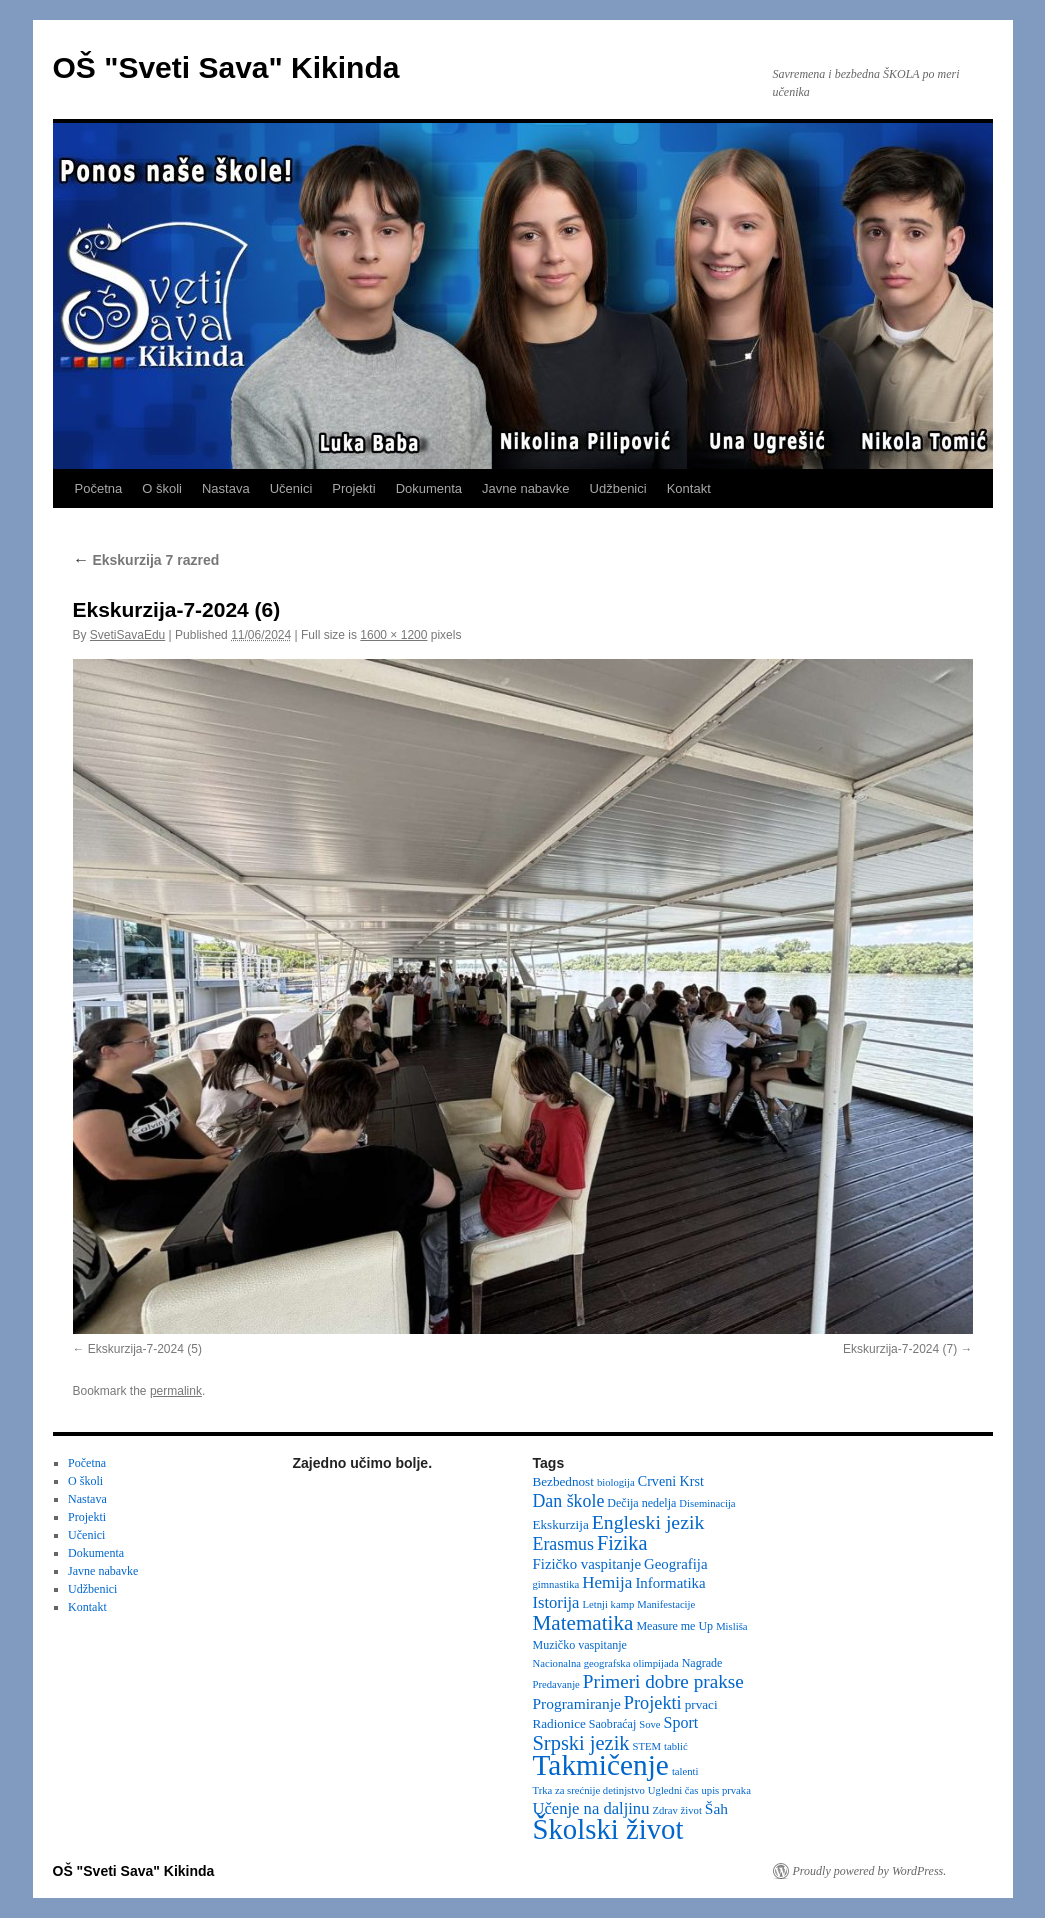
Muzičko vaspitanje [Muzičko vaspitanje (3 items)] (580, 1645)
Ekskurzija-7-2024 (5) (145, 1349)
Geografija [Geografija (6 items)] (676, 1564)
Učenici (291, 488)
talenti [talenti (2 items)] (685, 1771)
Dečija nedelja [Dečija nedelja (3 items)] (641, 1503)
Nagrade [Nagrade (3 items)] (702, 1663)
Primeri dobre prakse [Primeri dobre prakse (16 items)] (663, 1681)
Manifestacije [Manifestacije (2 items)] (666, 1604)
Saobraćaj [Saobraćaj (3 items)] (612, 1724)
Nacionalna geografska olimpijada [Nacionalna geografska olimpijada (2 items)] (606, 1663)
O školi (162, 488)
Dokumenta (429, 488)
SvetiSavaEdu (127, 635)
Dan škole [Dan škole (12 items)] (569, 1501)
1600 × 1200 (393, 635)
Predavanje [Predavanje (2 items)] (556, 1684)
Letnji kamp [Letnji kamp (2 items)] (608, 1604)
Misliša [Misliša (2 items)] (731, 1626)
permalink (176, 1391)
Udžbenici (618, 488)
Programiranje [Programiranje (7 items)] (577, 1703)
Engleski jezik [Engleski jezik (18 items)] (648, 1522)
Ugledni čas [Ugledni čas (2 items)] (673, 1790)
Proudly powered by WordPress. (870, 1871)
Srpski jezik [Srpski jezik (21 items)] (581, 1743)
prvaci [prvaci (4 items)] (701, 1704)
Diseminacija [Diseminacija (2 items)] (707, 1503)
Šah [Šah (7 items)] (716, 1808)
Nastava (226, 488)
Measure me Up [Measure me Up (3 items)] (674, 1626)
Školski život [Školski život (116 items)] (608, 1829)
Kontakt (689, 488)
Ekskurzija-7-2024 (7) (900, 1349)
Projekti (353, 488)
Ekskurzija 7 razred (146, 560)
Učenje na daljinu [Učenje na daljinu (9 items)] (591, 1808)
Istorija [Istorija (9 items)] (556, 1602)
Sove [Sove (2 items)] (649, 1724)
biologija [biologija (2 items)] (616, 1482)
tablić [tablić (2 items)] (676, 1746)
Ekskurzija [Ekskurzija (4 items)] (561, 1524)
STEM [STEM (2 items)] (647, 1746)
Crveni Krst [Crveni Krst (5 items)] (671, 1481)
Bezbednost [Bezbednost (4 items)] (563, 1481)
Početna (99, 488)
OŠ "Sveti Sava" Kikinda (226, 67)
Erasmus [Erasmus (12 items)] (563, 1544)
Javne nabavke (525, 488)
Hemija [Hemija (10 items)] (607, 1582)
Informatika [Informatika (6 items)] (670, 1583)
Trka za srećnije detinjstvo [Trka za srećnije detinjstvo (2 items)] (589, 1790)
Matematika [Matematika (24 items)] (583, 1623)
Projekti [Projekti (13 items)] (653, 1703)
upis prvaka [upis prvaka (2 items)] (725, 1790)
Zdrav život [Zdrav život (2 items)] (676, 1810)
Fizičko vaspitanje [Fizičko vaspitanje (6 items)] (587, 1564)
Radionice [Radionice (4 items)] (559, 1723)
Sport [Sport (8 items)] (681, 1722)
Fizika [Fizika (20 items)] (622, 1543)
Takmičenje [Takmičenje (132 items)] (601, 1765)
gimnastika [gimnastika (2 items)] (556, 1584)
